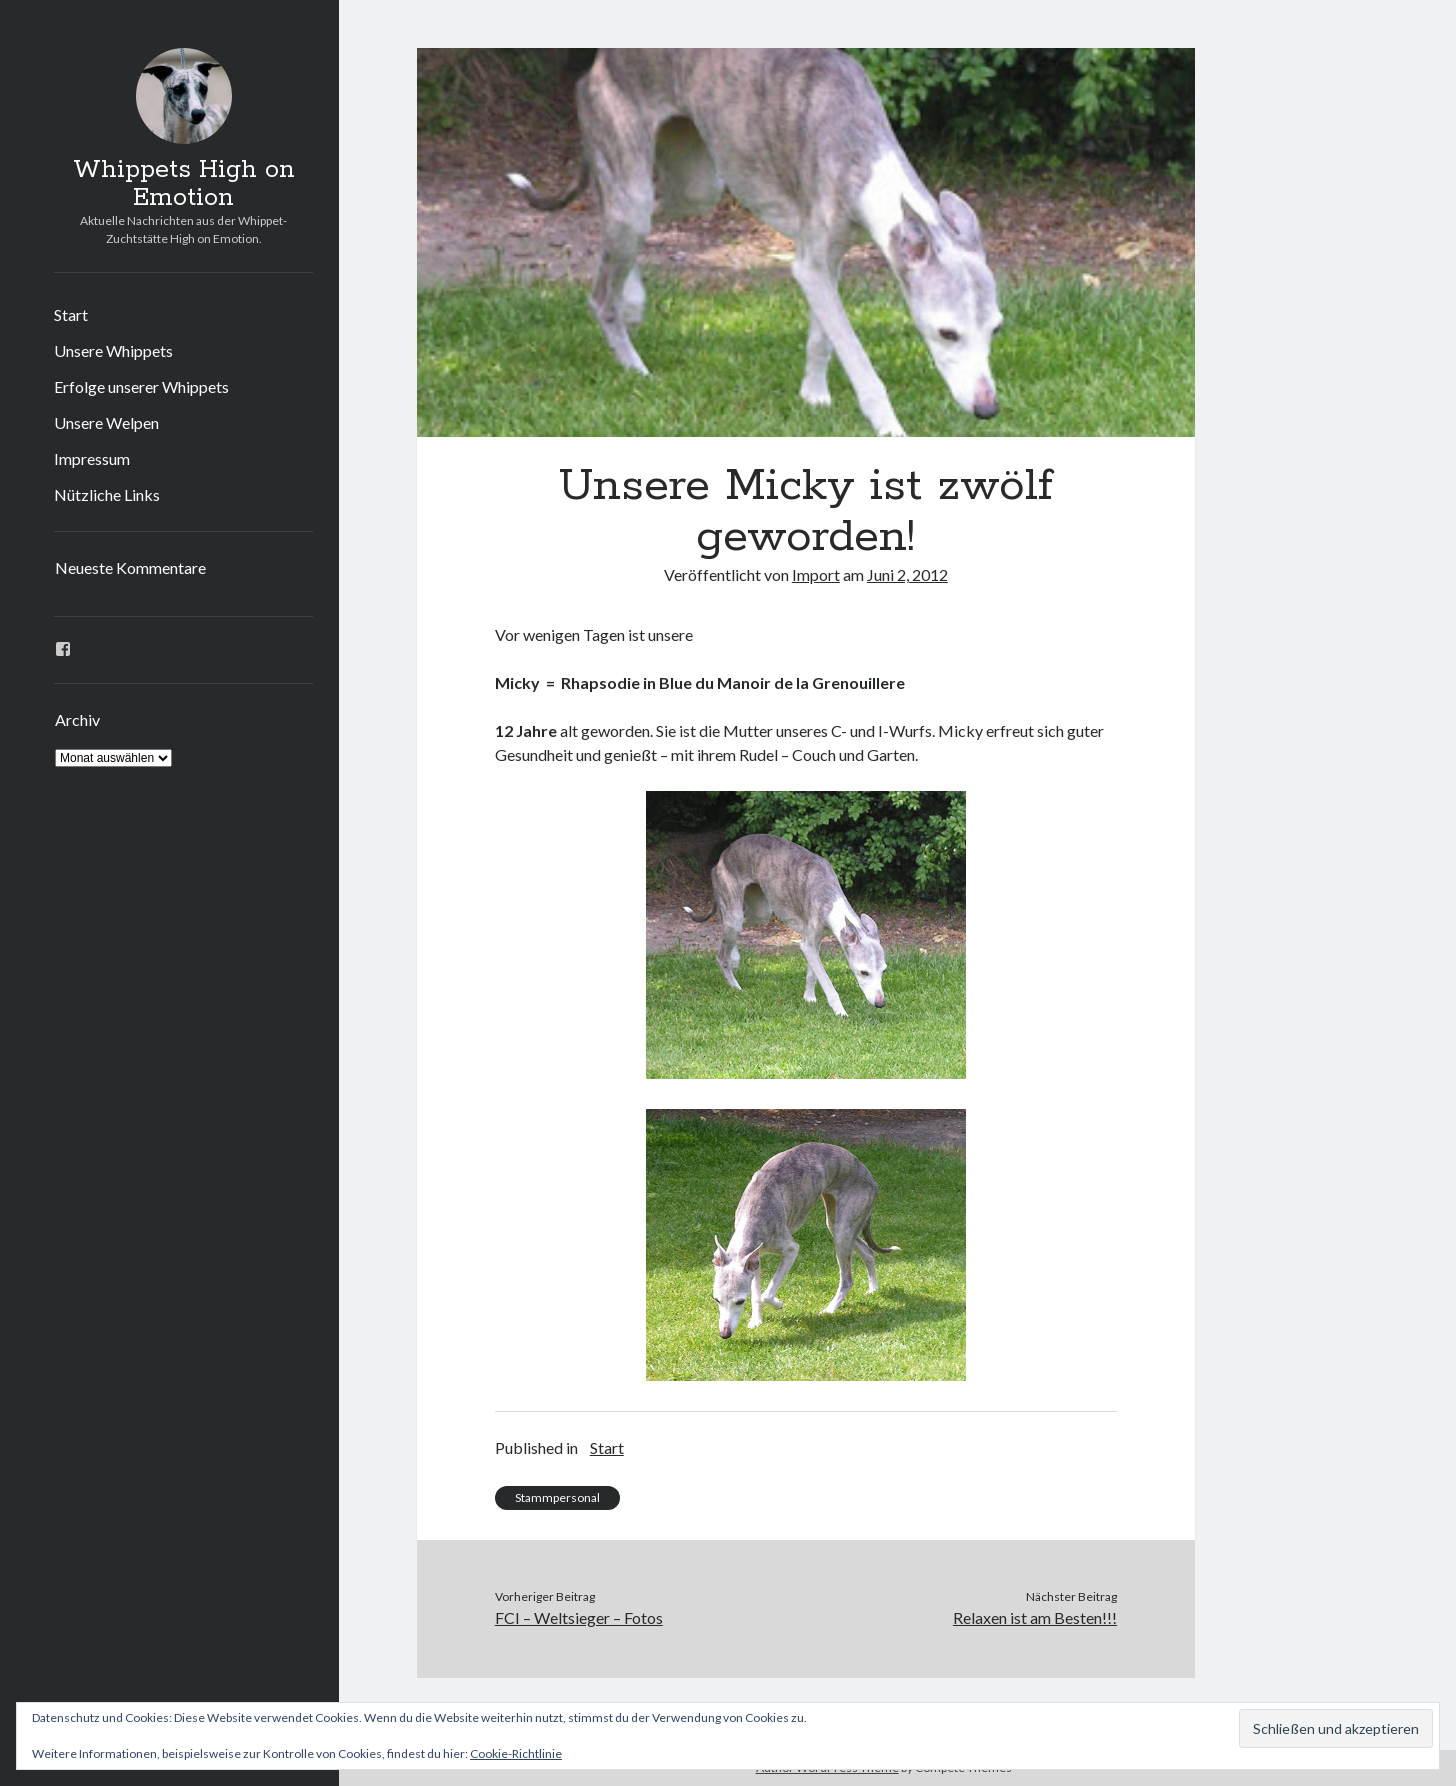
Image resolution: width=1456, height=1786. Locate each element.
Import (816, 574)
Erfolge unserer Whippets (141, 386)
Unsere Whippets (113, 350)
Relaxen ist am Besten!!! (1035, 1617)
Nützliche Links (107, 494)
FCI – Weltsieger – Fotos (579, 1617)
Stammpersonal (557, 1497)
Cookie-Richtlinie (516, 1753)
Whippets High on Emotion (184, 184)
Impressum (92, 458)
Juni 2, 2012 (907, 574)
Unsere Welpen (106, 422)
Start (71, 314)
